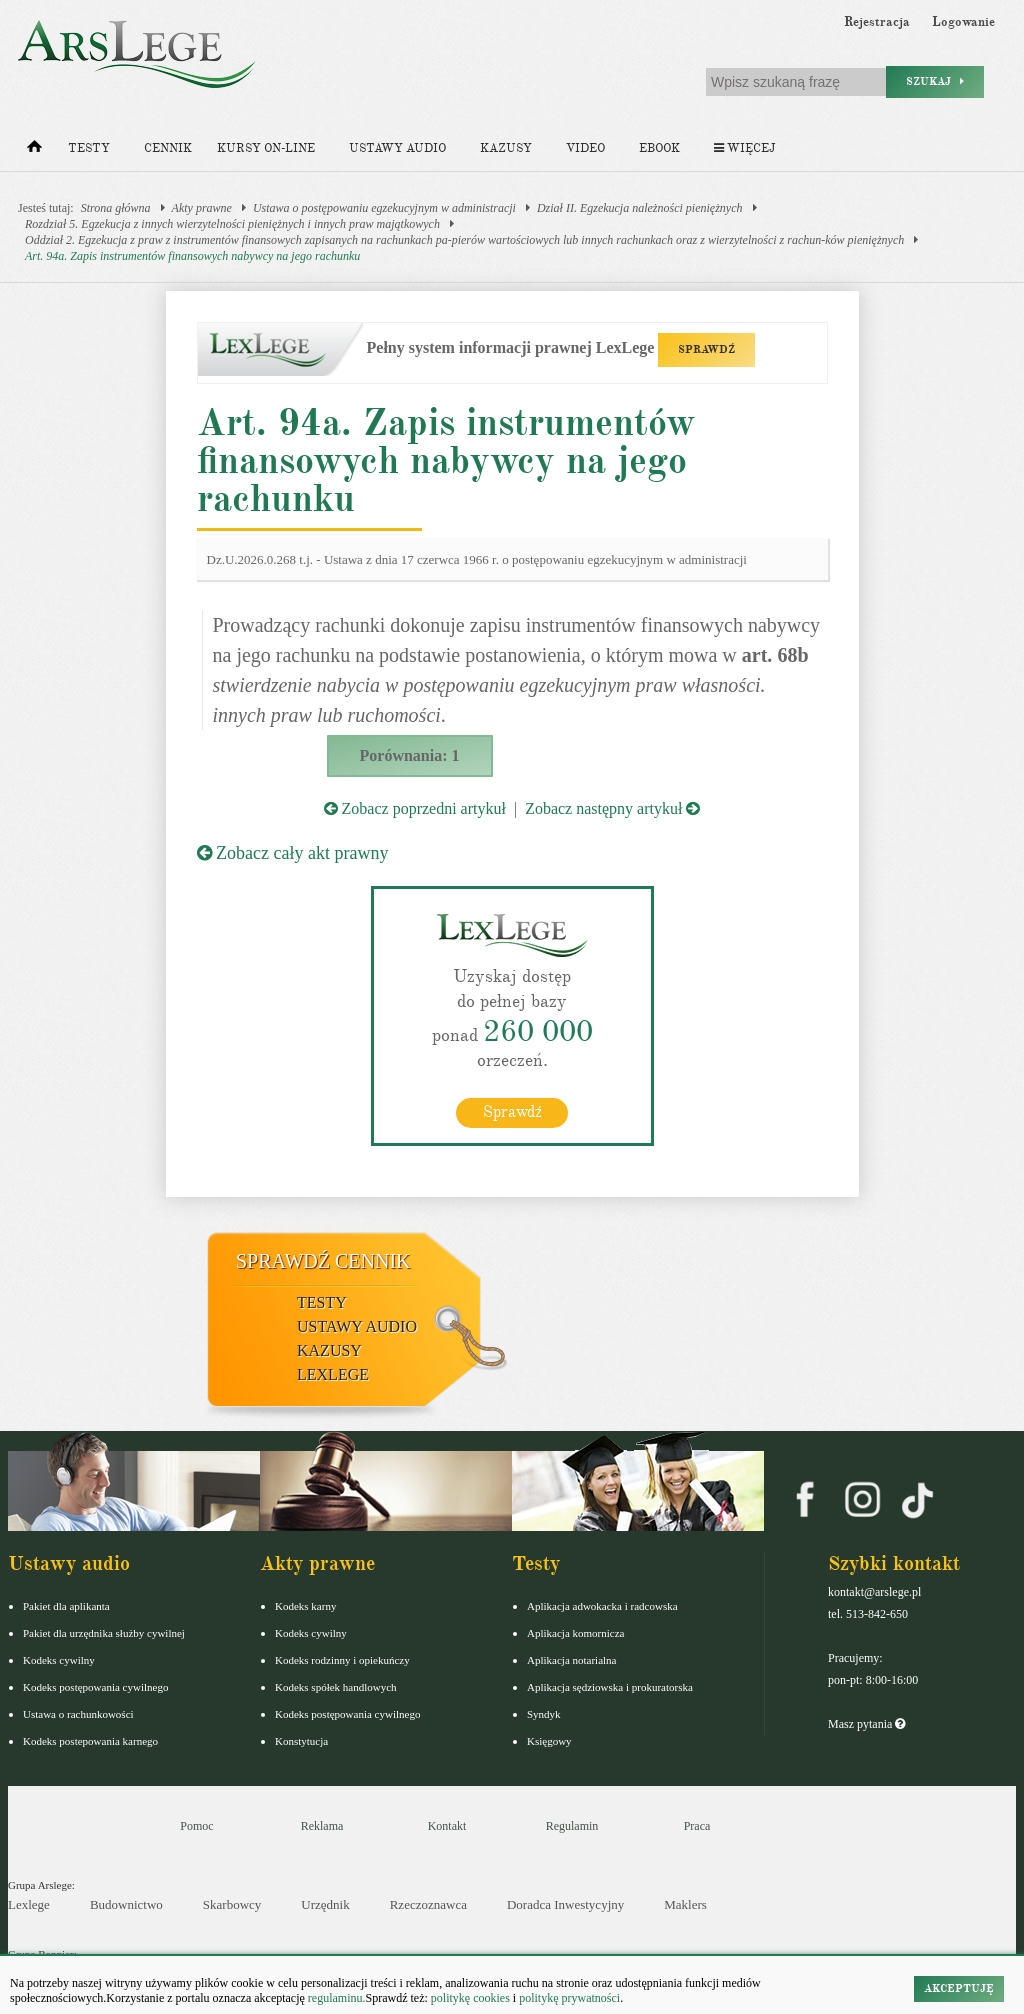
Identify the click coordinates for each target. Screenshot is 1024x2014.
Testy (89, 148)
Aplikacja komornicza (575, 1632)
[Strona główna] (34, 151)
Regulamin (572, 1825)
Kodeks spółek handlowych (336, 1686)
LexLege (333, 1373)
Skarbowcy (232, 1904)
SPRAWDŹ (706, 349)
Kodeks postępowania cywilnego (95, 1686)
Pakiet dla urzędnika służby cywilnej (104, 1632)
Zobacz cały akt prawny (293, 853)
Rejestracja (877, 22)
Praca (697, 1825)
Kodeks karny (305, 1605)
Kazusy (506, 148)
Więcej (744, 148)
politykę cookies (470, 1998)
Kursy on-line (266, 148)
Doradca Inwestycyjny (565, 1904)
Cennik (168, 148)
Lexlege (29, 1904)
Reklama (322, 1825)
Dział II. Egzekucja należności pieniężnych (640, 208)
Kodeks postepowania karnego (90, 1740)
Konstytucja (301, 1740)
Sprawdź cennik (323, 1260)
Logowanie (963, 22)
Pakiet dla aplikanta (66, 1605)
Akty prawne (202, 208)
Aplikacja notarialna (572, 1659)
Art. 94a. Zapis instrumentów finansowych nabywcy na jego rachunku (192, 256)
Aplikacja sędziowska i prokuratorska (610, 1686)
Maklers (685, 1904)
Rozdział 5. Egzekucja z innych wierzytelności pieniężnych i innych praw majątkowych (232, 224)
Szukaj (935, 81)
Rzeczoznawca (428, 1904)
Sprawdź (512, 1111)
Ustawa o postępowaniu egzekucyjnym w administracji (384, 208)
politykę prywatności (569, 1998)
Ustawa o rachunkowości (78, 1713)
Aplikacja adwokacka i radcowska (602, 1605)
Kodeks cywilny (59, 1659)
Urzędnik (325, 1904)
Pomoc (196, 1825)
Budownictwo (126, 1904)
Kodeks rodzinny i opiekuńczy (342, 1659)
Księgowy (549, 1740)
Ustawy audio (397, 148)
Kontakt (447, 1825)
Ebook (659, 148)
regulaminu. (335, 1998)
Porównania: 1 (410, 755)
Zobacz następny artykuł (612, 808)
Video (585, 148)
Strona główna (116, 208)
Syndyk (544, 1713)
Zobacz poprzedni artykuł (415, 808)
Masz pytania (866, 1723)
